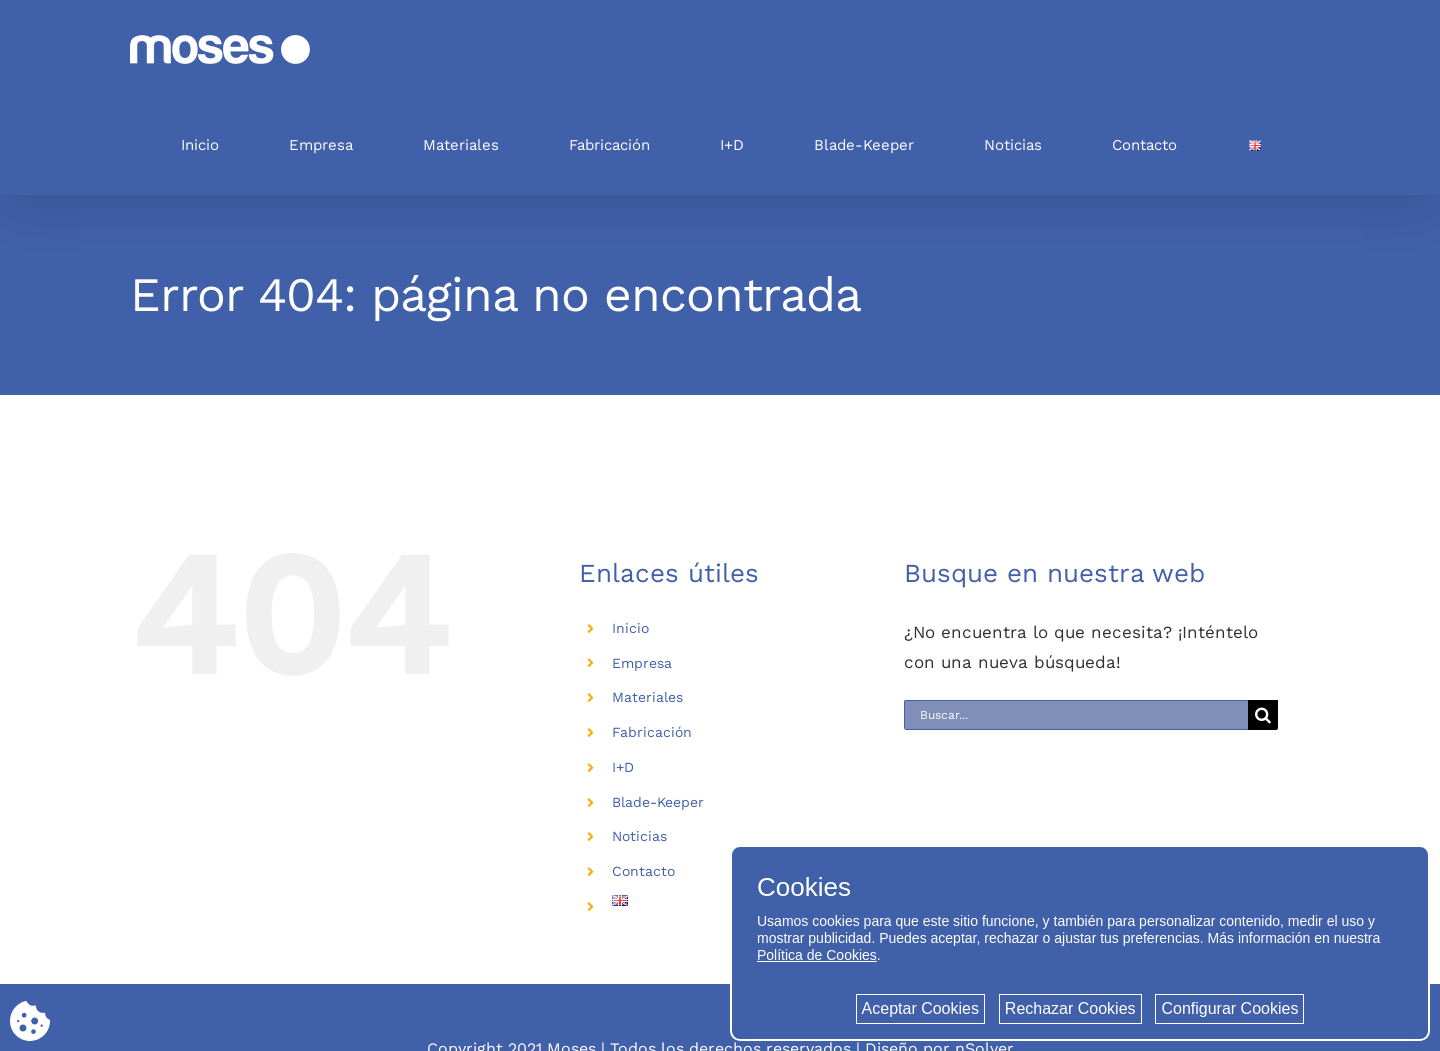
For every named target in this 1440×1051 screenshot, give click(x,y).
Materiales (647, 697)
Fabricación (652, 732)
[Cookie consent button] (30, 1021)
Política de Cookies (817, 955)
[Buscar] (1263, 715)
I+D (623, 767)
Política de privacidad (593, 984)
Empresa (642, 663)
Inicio (630, 628)
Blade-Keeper (658, 802)
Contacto (643, 871)
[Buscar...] (1075, 715)
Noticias (639, 836)
